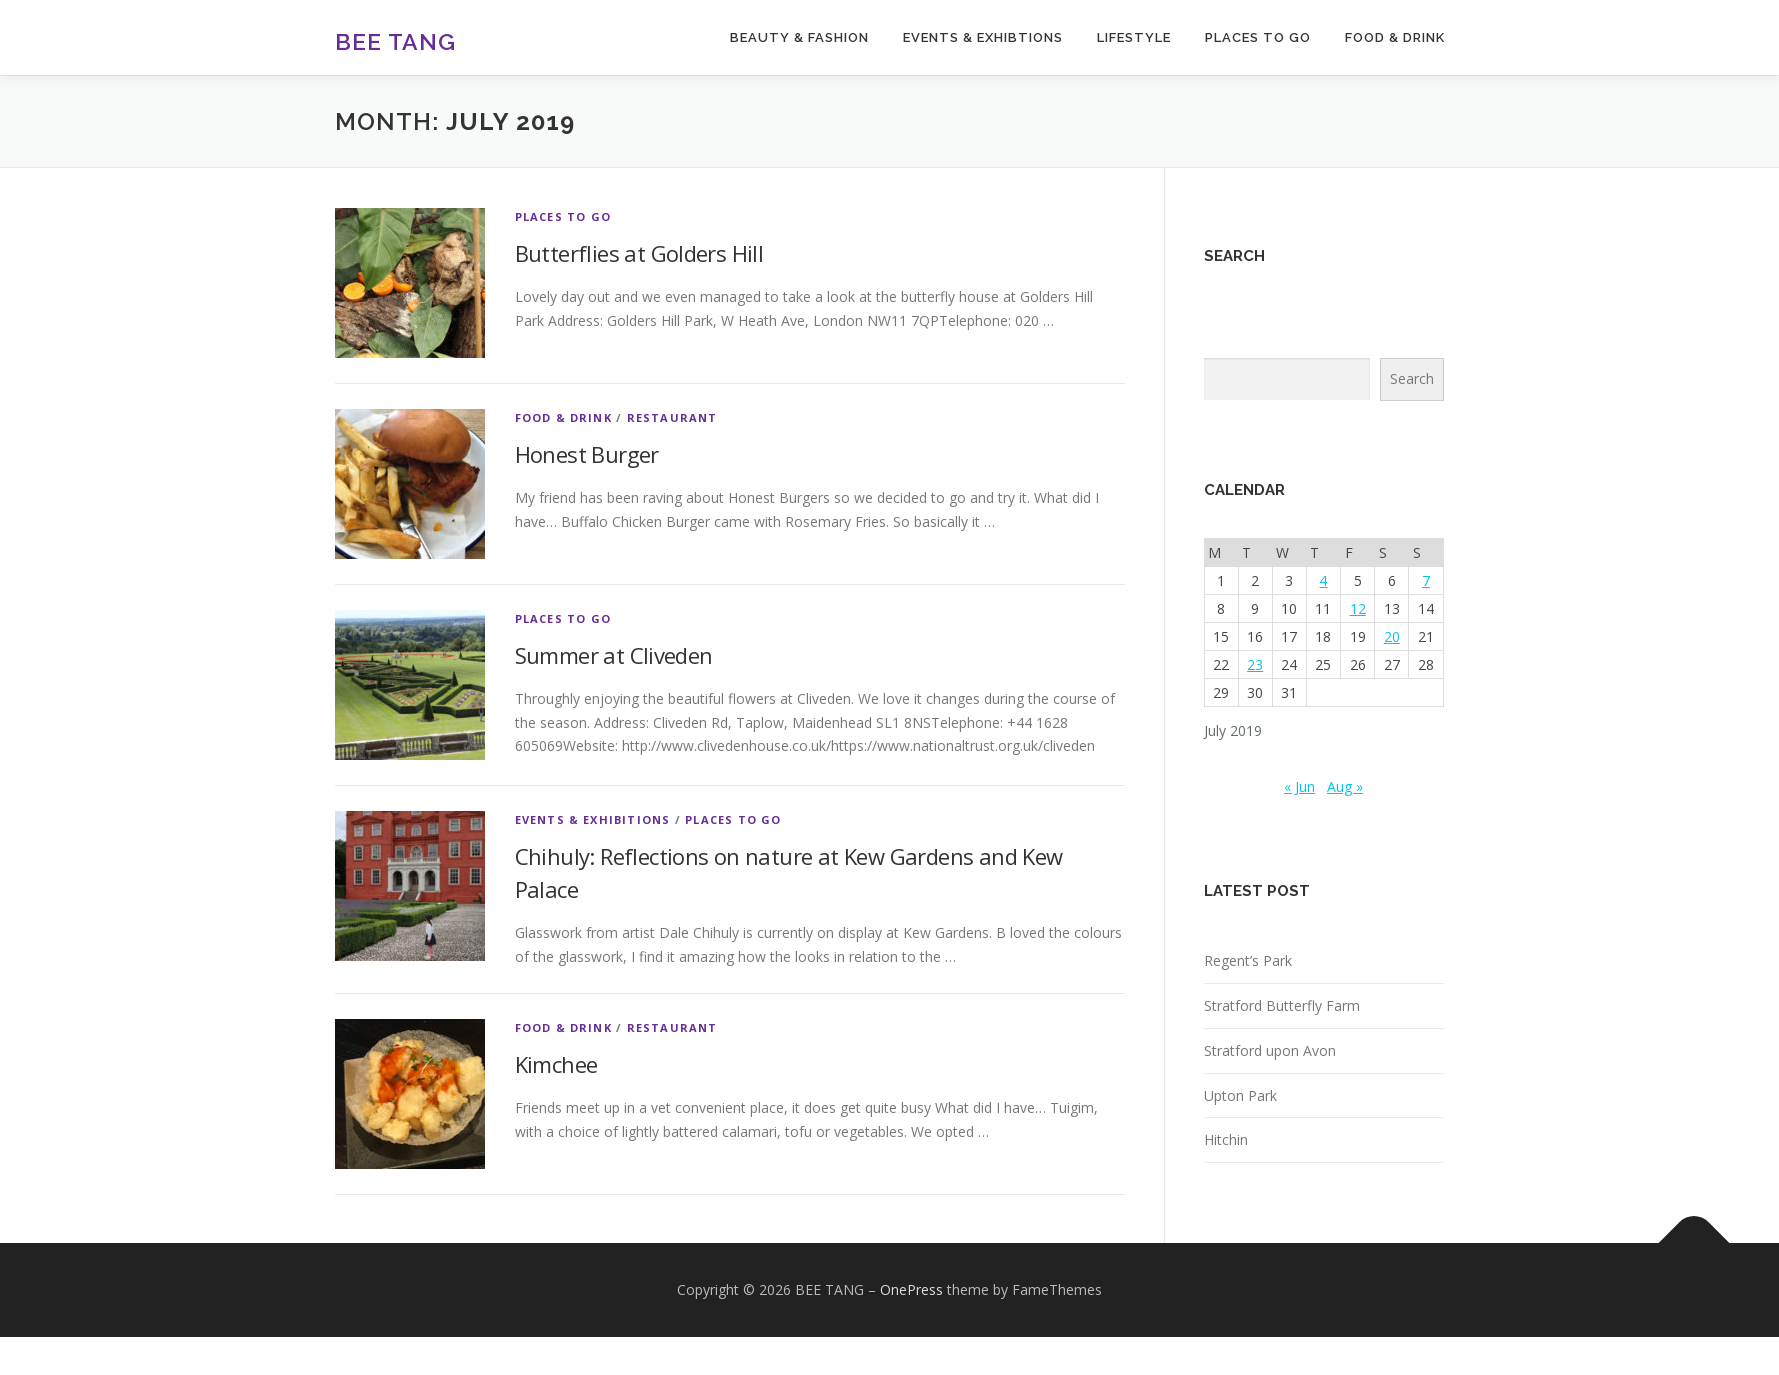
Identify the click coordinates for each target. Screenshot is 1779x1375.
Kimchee (556, 1064)
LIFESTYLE (1134, 37)
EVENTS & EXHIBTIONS (983, 37)
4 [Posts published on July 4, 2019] (1323, 580)
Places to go (563, 216)
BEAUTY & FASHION (799, 37)
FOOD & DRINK (1395, 37)
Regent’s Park (1248, 960)
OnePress (911, 1289)
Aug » (1345, 786)
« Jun (1299, 786)
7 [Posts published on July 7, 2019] (1426, 580)
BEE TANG (395, 40)
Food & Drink (563, 417)
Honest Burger (587, 454)
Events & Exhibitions (593, 819)
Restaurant (672, 417)
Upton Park (1240, 1095)
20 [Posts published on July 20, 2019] (1392, 636)
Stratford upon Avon (1270, 1050)
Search (1412, 378)
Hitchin (1226, 1139)
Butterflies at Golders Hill (639, 253)
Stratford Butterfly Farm (1282, 1005)
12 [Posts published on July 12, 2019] (1358, 608)
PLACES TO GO (1258, 37)
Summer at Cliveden (614, 655)
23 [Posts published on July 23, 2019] (1255, 664)
